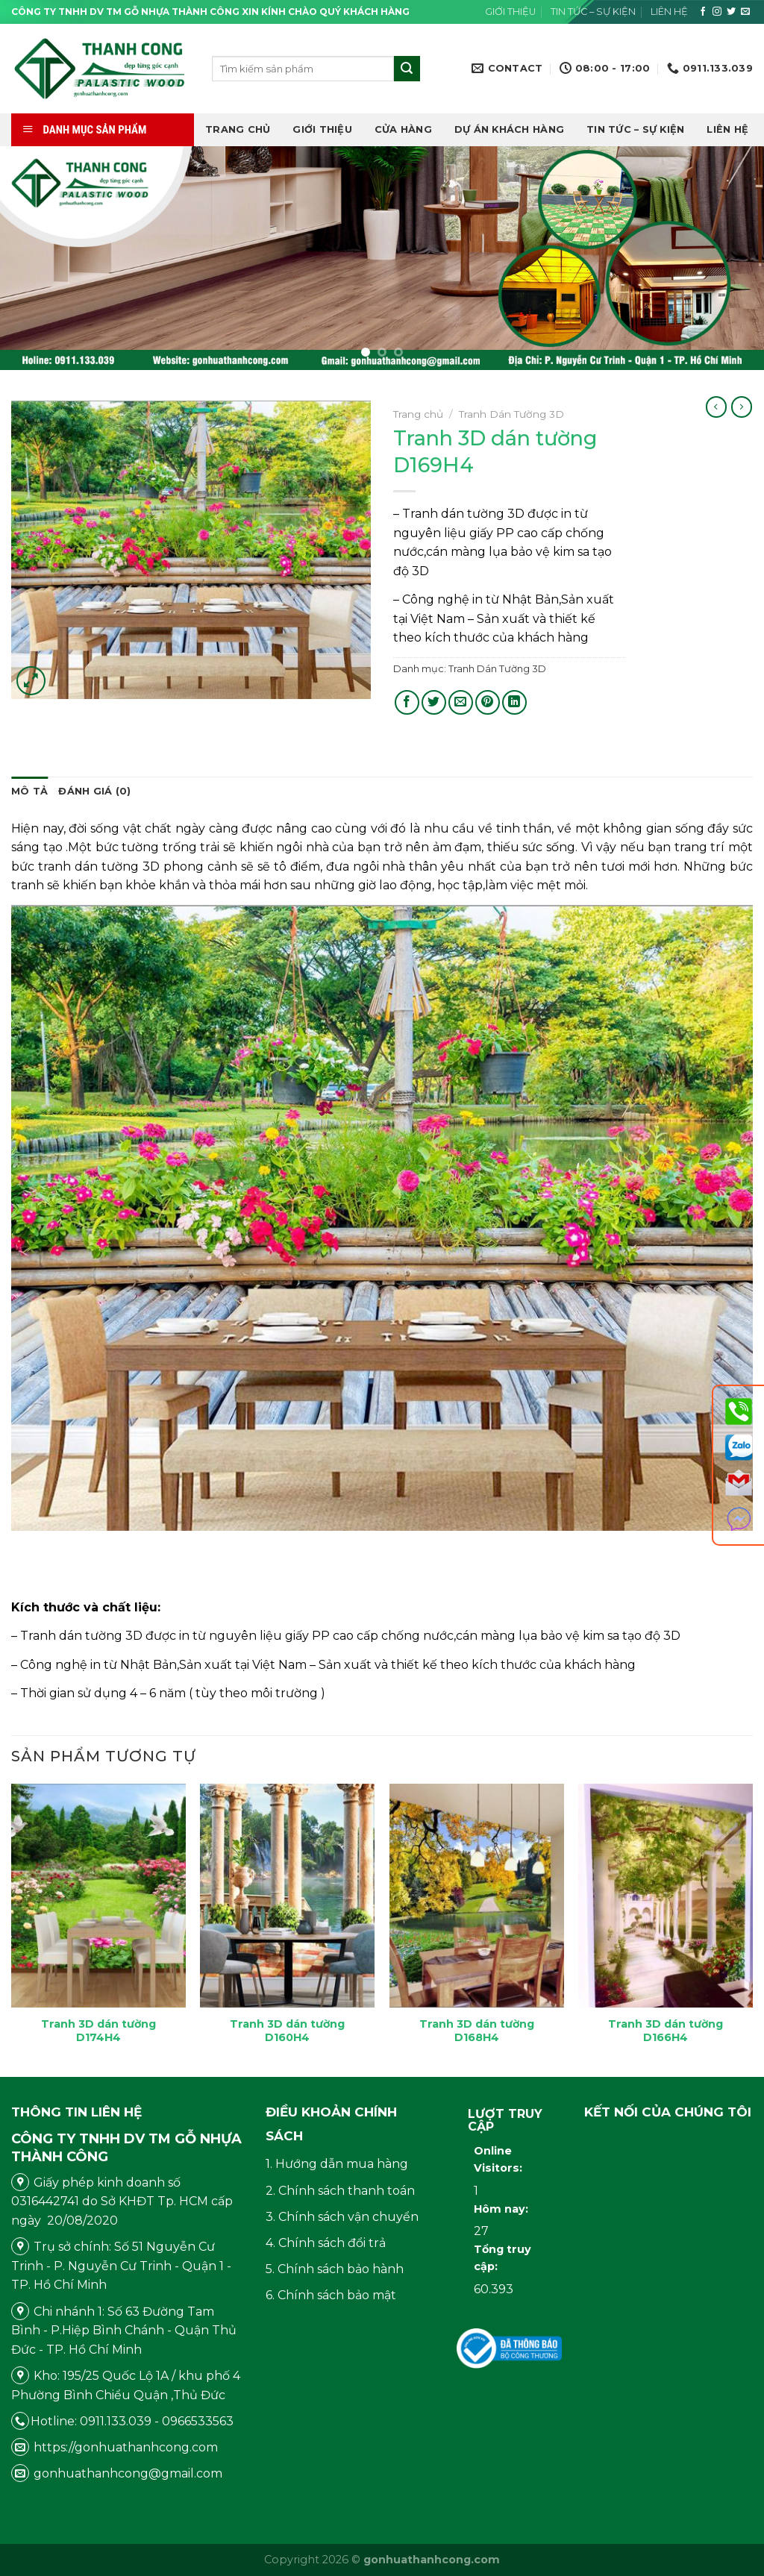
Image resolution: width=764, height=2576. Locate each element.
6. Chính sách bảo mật (331, 2295)
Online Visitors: (499, 2159)
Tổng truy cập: (502, 2258)
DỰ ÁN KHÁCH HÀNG (509, 129)
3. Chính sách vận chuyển (342, 2217)
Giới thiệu (510, 11)
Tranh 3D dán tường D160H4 (287, 2031)
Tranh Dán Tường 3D (511, 414)
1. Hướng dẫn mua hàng (337, 2164)
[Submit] (406, 68)
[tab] (29, 791)
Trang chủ (237, 129)
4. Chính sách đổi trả (326, 2243)
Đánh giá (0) (94, 791)
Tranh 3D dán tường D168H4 (476, 2031)
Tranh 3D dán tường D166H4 (665, 2031)
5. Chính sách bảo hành (335, 2269)
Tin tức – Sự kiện (593, 11)
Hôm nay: (502, 2209)
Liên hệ (669, 11)
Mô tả (29, 791)
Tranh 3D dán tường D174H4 (98, 2031)
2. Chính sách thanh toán (340, 2191)
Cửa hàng (403, 129)
